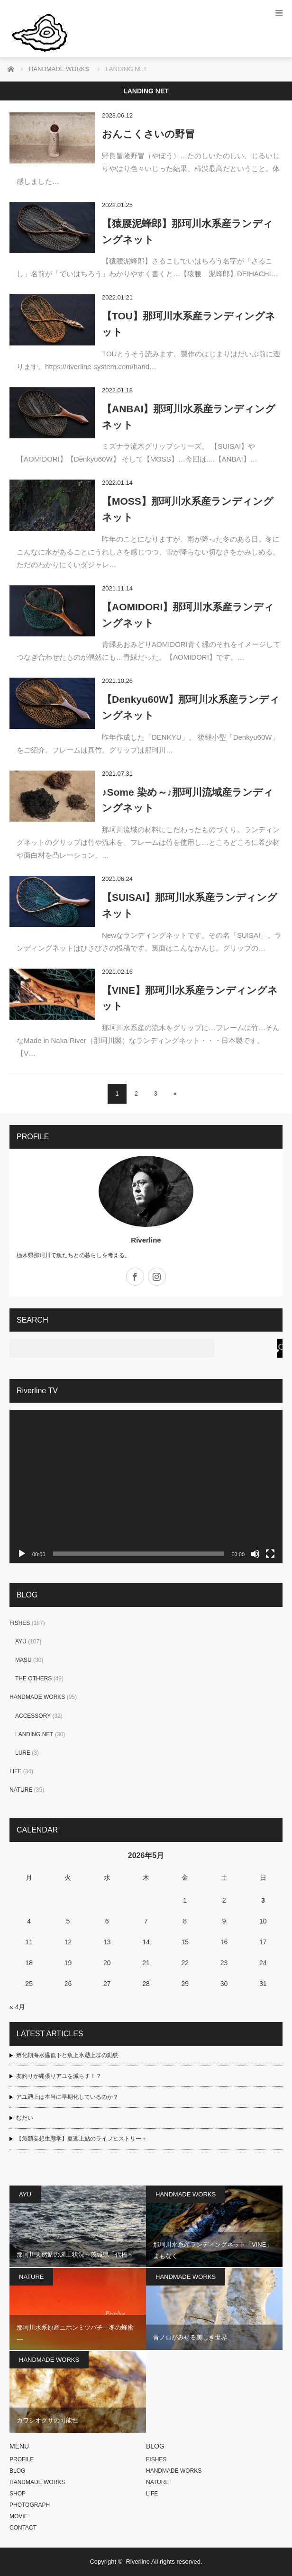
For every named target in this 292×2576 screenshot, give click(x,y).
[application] (146, 1486)
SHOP (17, 2493)
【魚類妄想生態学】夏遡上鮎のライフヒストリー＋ (81, 2138)
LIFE (15, 1771)
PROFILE (21, 2459)
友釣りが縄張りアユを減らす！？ (58, 2076)
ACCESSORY (33, 1716)
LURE (22, 1753)
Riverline (146, 1240)
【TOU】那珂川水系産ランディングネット (188, 323)
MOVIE (18, 2516)
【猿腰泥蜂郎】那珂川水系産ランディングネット (187, 231)
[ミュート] (255, 1554)
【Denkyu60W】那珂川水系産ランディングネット (191, 707)
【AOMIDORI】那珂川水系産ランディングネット (188, 614)
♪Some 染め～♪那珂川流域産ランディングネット (188, 800)
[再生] (22, 1554)
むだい (24, 2117)
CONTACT (22, 2527)
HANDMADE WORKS (37, 1697)
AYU (21, 1641)
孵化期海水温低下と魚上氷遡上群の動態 (67, 2055)
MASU (23, 1660)
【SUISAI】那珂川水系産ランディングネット (189, 905)
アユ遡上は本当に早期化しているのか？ (67, 2097)
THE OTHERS (33, 1678)
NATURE (20, 1790)
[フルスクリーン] (270, 1554)
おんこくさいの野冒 (148, 133)
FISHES (19, 1623)
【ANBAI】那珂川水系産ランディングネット (189, 416)
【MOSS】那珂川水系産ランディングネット (188, 509)
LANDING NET (34, 1734)
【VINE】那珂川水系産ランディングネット (190, 998)
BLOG (17, 2470)
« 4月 (17, 2007)
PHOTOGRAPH (29, 2505)
